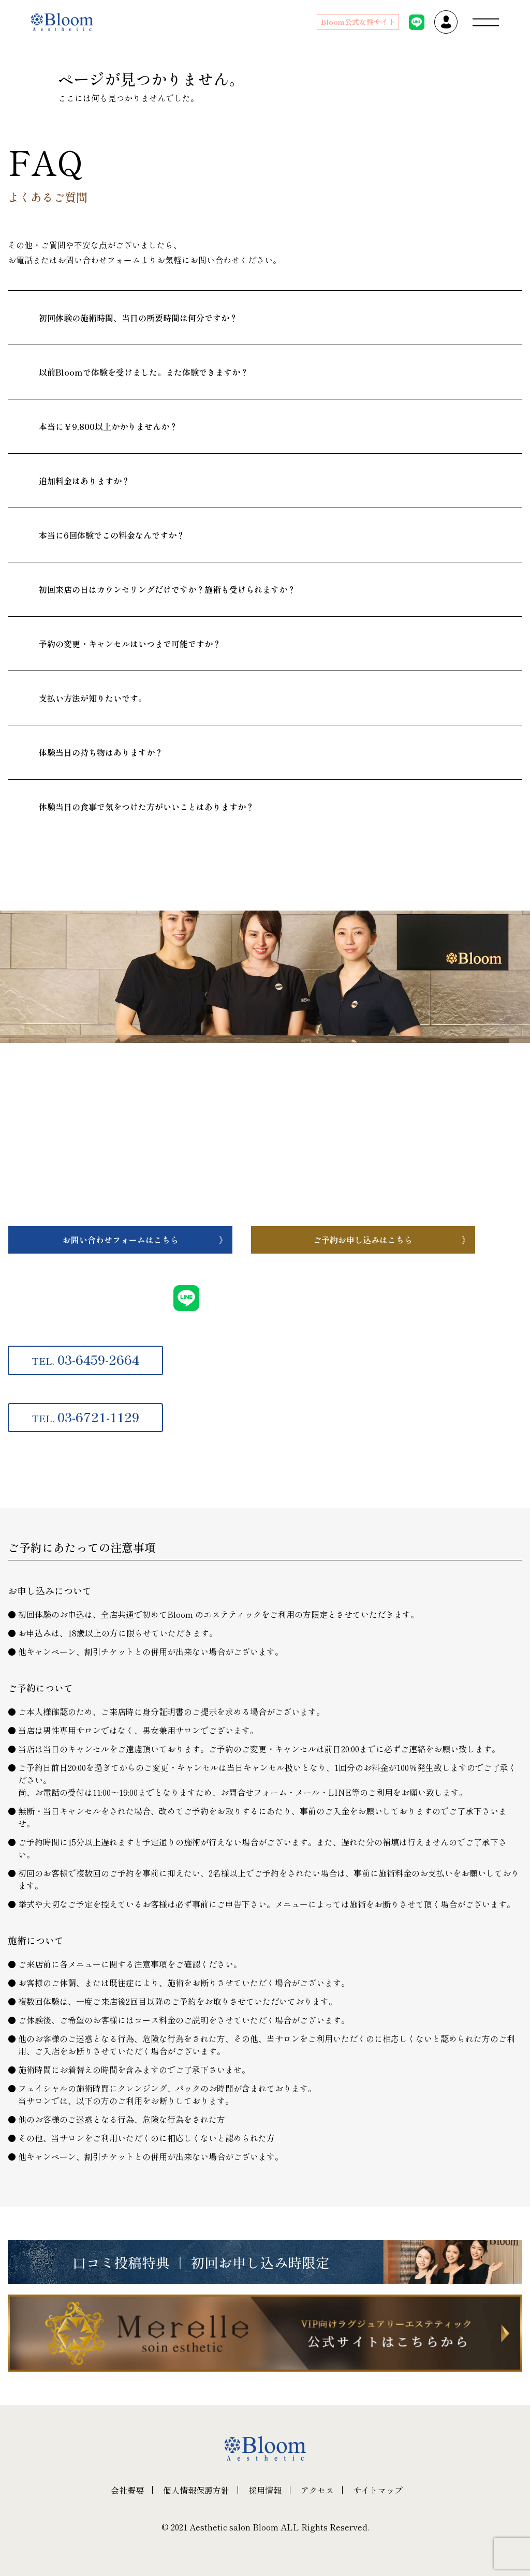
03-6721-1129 (85, 1416)
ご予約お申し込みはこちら (363, 1239)
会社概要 (127, 2490)
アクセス (317, 2490)
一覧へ (79, 864)
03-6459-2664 (85, 1359)
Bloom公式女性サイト (358, 22)
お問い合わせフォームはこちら (121, 1239)
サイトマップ (378, 2490)
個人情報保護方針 (196, 2490)
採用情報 (265, 2490)
